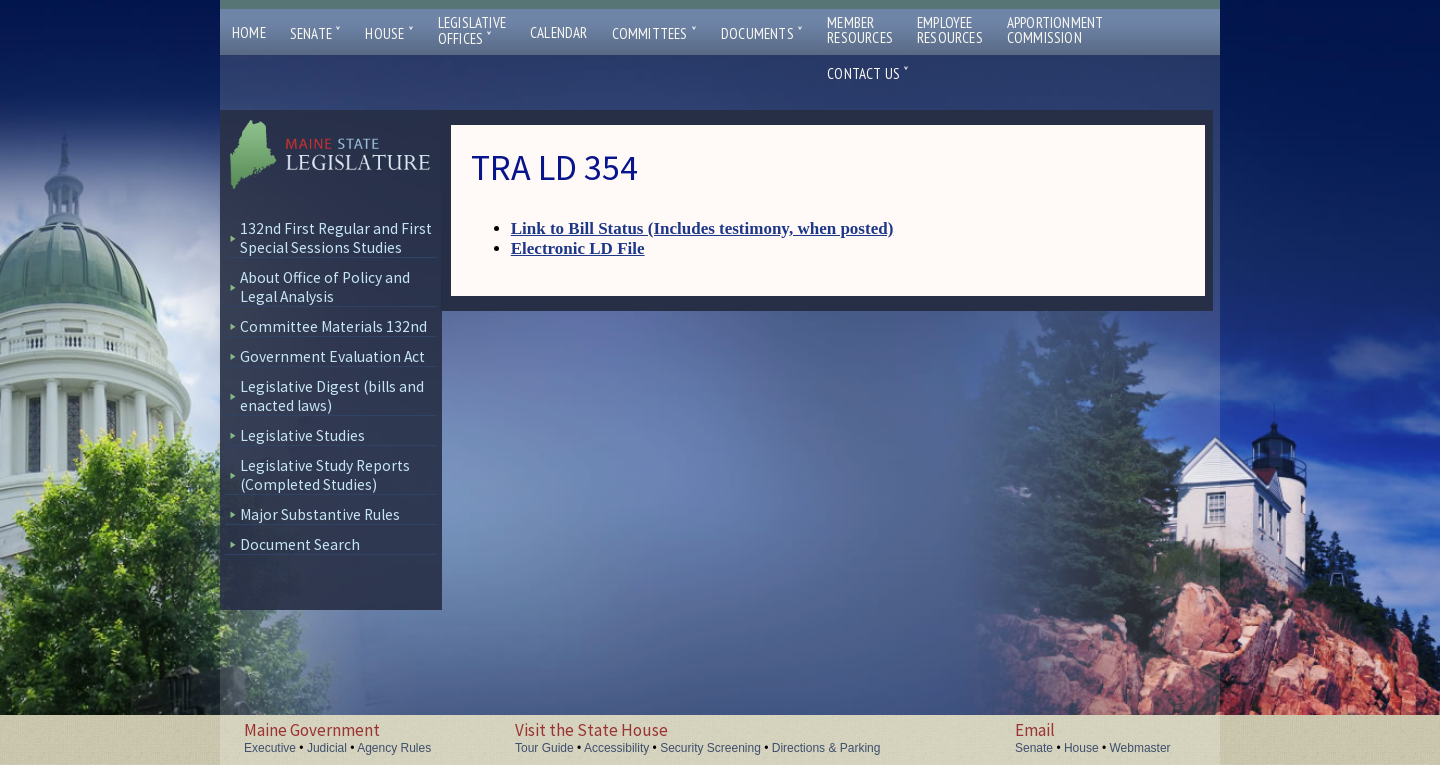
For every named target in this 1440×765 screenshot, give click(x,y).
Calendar (559, 32)
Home (249, 32)
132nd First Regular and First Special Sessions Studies (336, 238)
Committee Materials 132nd (333, 326)
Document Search (300, 544)
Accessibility (616, 748)
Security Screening (710, 748)
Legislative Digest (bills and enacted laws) (332, 396)
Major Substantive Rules (320, 514)
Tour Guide (544, 748)
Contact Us (868, 73)
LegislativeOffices (472, 31)
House (389, 33)
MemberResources (860, 30)
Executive (270, 748)
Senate (316, 33)
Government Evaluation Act (332, 356)
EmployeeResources (950, 30)
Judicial (327, 748)
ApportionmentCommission (1055, 30)
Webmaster (1139, 748)
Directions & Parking (826, 748)
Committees (654, 33)
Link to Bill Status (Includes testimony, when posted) (702, 228)
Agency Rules (394, 748)
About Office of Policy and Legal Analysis (325, 287)
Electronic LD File (578, 248)
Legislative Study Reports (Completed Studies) (325, 475)
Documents (762, 33)
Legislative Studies (302, 435)
